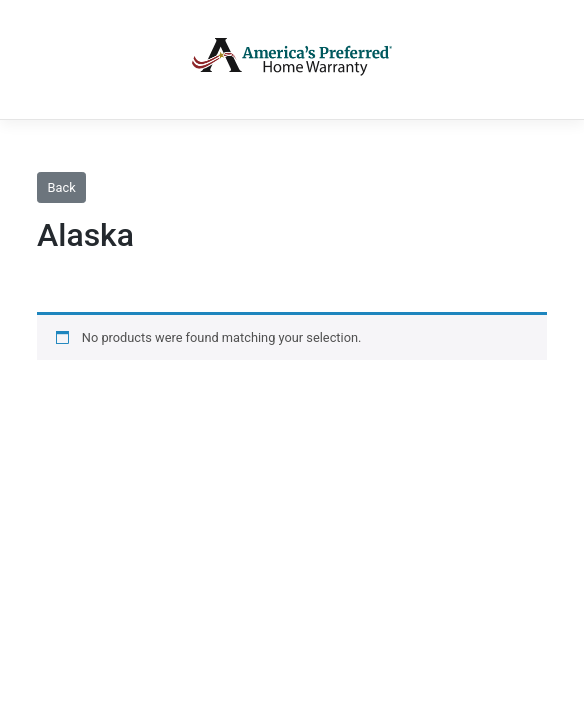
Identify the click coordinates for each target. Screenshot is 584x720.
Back (62, 187)
